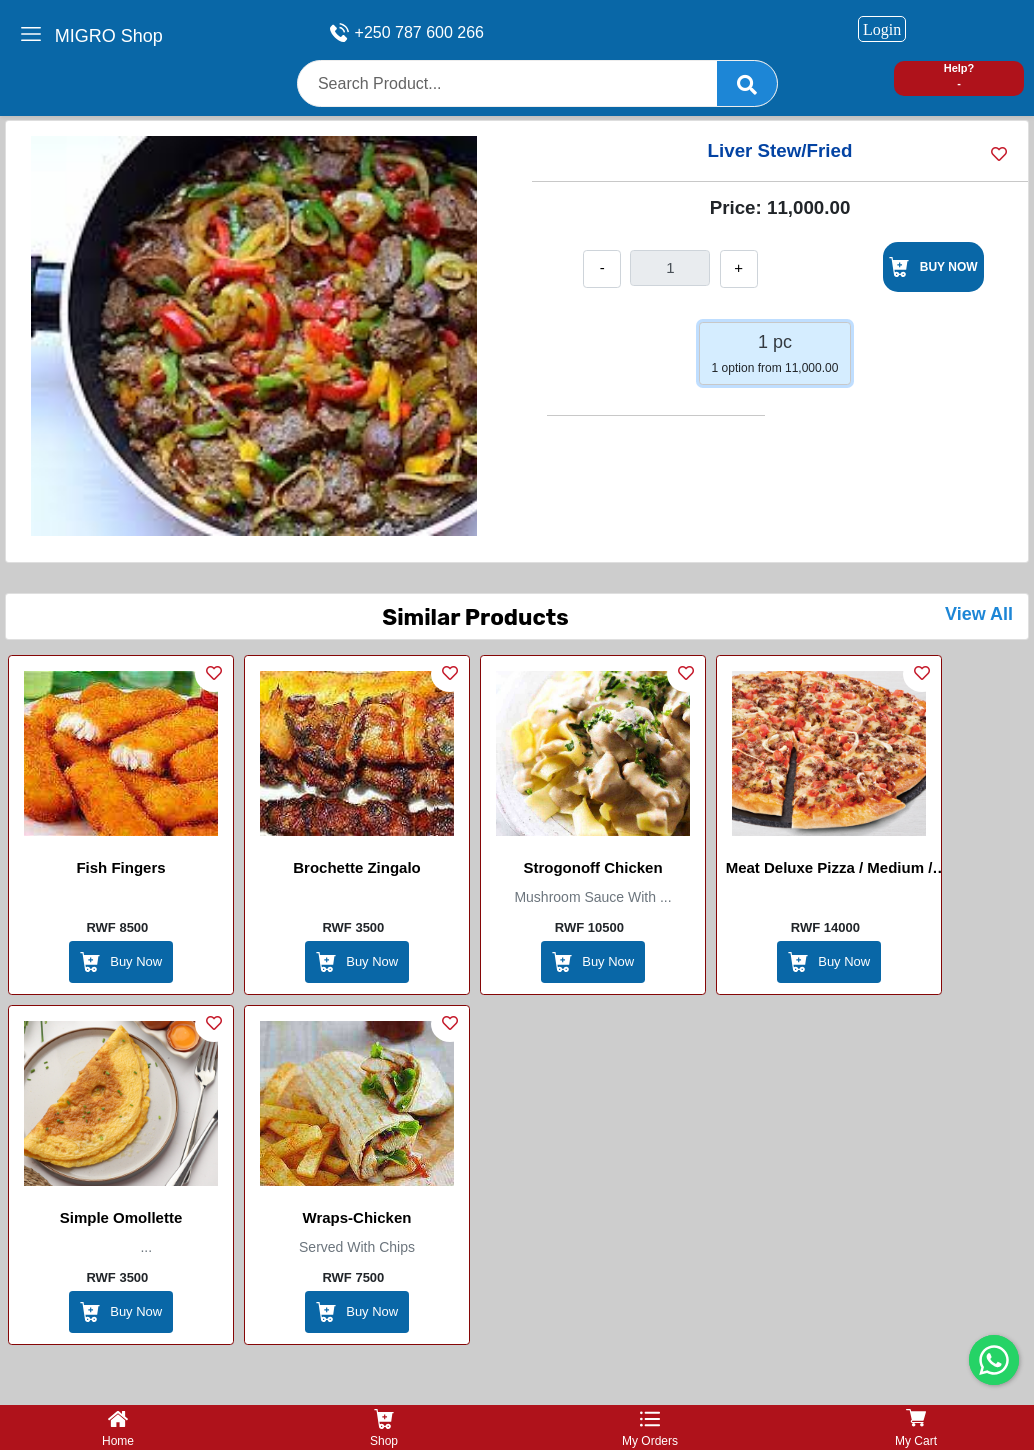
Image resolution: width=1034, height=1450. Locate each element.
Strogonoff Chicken (592, 867)
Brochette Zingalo (357, 867)
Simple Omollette (121, 1217)
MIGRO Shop (109, 36)
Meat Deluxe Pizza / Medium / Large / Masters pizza (829, 871)
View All (979, 614)
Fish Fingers (120, 867)
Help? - (959, 75)
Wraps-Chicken (357, 1217)
